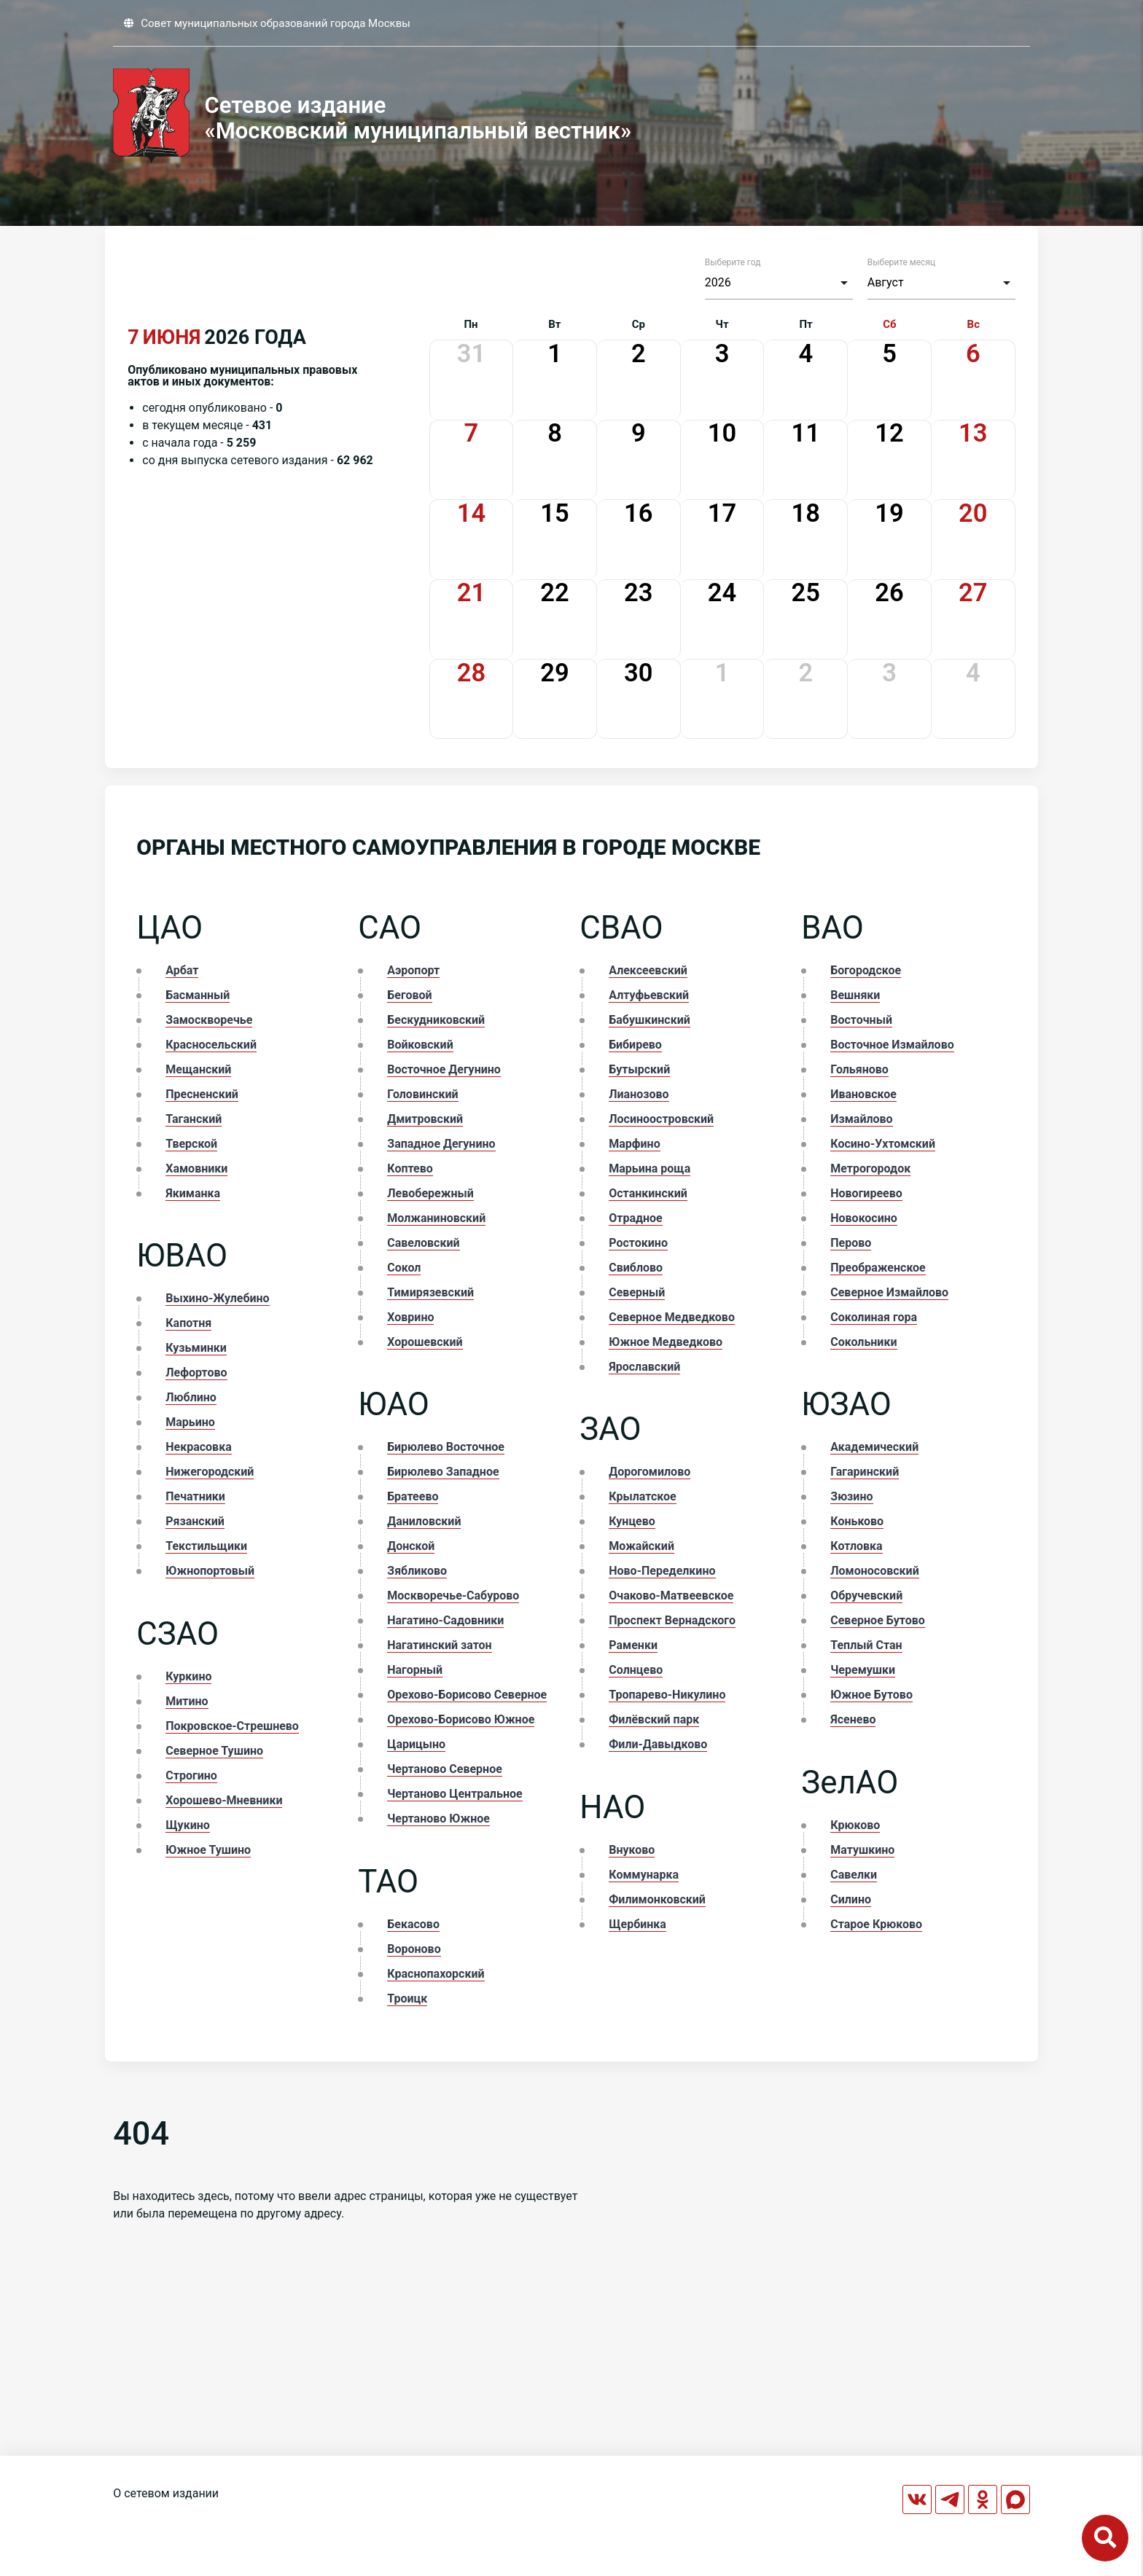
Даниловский (424, 1521)
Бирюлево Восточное (445, 1447)
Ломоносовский (874, 1571)
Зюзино (851, 1496)
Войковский (420, 1045)
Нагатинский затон (439, 1645)
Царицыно (416, 1744)
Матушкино (862, 1850)
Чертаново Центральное (454, 1794)
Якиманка (192, 1193)
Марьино (190, 1422)
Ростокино (638, 1243)
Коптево (410, 1168)
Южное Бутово (871, 1695)
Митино (186, 1701)
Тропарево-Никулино (667, 1695)
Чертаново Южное (438, 1818)
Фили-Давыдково (658, 1744)
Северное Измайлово (889, 1292)
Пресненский (201, 1094)
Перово (850, 1243)
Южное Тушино (208, 1850)
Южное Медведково (665, 1342)
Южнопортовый (209, 1571)
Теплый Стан (866, 1645)
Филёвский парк (654, 1719)
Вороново (413, 1949)
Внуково (632, 1850)
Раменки (633, 1645)
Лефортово (196, 1372)
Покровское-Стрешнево (232, 1726)
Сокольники (863, 1342)
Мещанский (198, 1069)
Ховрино (410, 1317)
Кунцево (632, 1521)
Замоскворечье (208, 1020)
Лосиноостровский (661, 1119)
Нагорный (414, 1670)
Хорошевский (424, 1342)
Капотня (188, 1323)
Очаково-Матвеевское (671, 1595)
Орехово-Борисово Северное (467, 1695)
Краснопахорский (435, 1974)
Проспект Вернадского (672, 1620)
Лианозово (638, 1094)
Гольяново (859, 1069)
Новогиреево (866, 1193)
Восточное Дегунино (444, 1069)
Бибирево (635, 1045)
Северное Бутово (877, 1620)
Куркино (188, 1676)
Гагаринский (864, 1472)
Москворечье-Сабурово (453, 1595)
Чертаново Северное (444, 1769)
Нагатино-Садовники (445, 1620)
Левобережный (430, 1193)
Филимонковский (657, 1899)
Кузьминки (196, 1348)
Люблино (190, 1397)
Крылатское (642, 1496)
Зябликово (417, 1571)
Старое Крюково (876, 1924)
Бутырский (639, 1069)
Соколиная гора (873, 1317)
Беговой (409, 995)
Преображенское (877, 1268)
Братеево (412, 1496)
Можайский (641, 1546)
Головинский (422, 1094)
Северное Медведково (672, 1317)
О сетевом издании (166, 2493)
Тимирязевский (430, 1292)
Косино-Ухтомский (882, 1144)
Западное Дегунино (441, 1144)
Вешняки (855, 995)
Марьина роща (649, 1168)
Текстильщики (206, 1546)
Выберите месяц (901, 262)
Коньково (856, 1521)
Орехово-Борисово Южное (460, 1719)
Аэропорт (413, 970)
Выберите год (733, 262)
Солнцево (636, 1670)
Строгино (191, 1775)
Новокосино (863, 1218)
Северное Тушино (214, 1751)
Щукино (187, 1825)
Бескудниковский (436, 1020)
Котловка (856, 1546)
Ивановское (863, 1094)
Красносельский (211, 1045)
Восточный (861, 1020)
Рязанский (195, 1521)
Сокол (404, 1268)
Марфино (634, 1144)
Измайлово (861, 1119)
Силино (850, 1899)
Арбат (181, 970)
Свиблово (636, 1268)
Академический (874, 1447)
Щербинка (637, 1924)
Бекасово (413, 1924)
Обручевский (866, 1595)
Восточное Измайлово (891, 1045)
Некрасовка (198, 1447)
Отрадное (635, 1218)
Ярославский (644, 1367)
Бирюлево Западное (443, 1472)
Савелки (853, 1875)
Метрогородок (870, 1168)
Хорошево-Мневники (223, 1800)
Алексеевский (648, 970)
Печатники (195, 1496)
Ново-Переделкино (662, 1571)
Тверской (191, 1144)
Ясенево (852, 1719)
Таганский (193, 1119)
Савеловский (423, 1243)
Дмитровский (425, 1119)
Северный (637, 1292)
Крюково (855, 1825)
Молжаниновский (436, 1218)
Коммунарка (644, 1875)
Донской (410, 1546)
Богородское (865, 970)
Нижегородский (209, 1472)
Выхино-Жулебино (217, 1298)
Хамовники (196, 1168)
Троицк (407, 1998)
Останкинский (648, 1193)
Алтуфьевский (649, 995)
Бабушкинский (649, 1020)
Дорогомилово (649, 1472)
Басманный (197, 995)
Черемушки (862, 1670)
